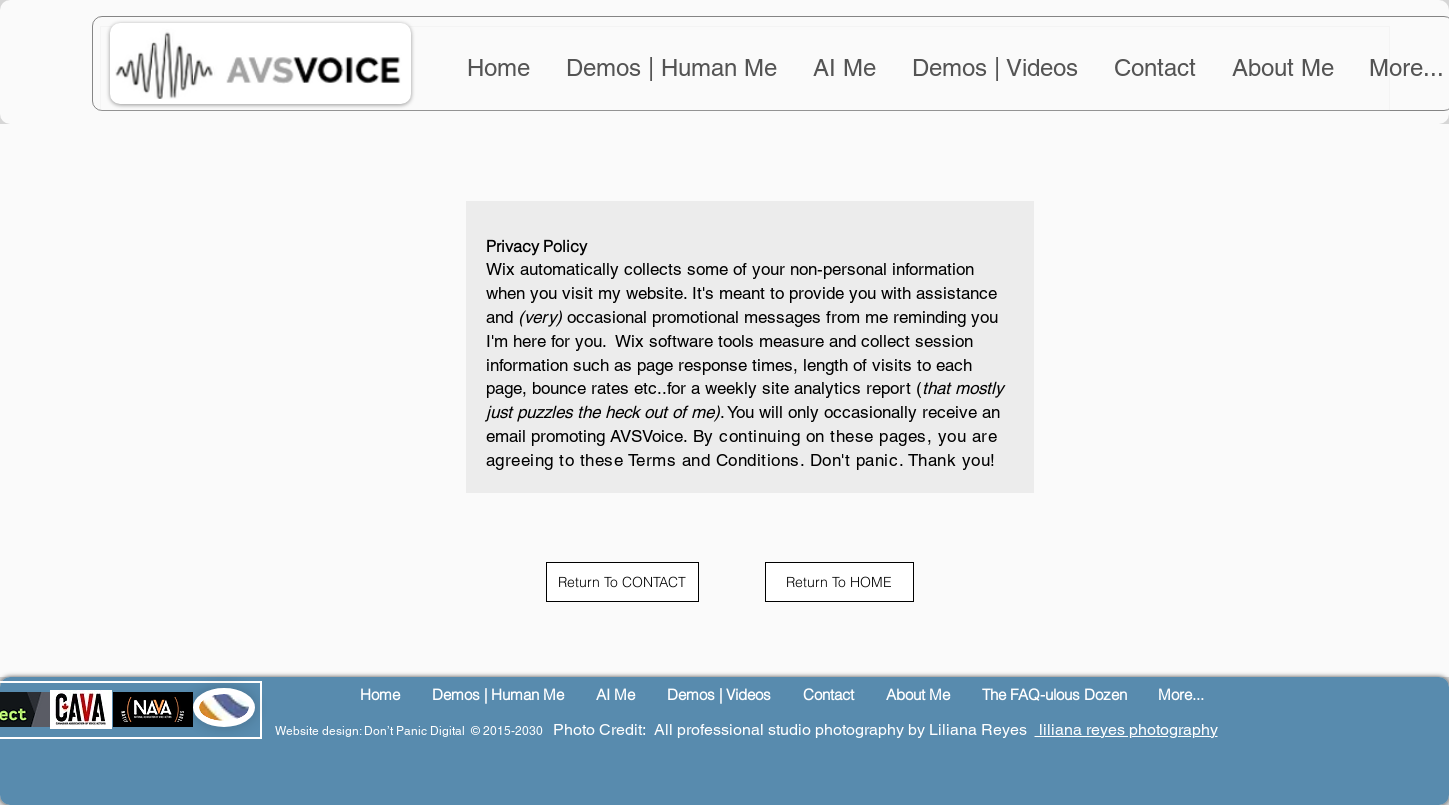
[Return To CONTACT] (622, 582)
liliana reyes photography (1126, 729)
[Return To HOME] (839, 582)
